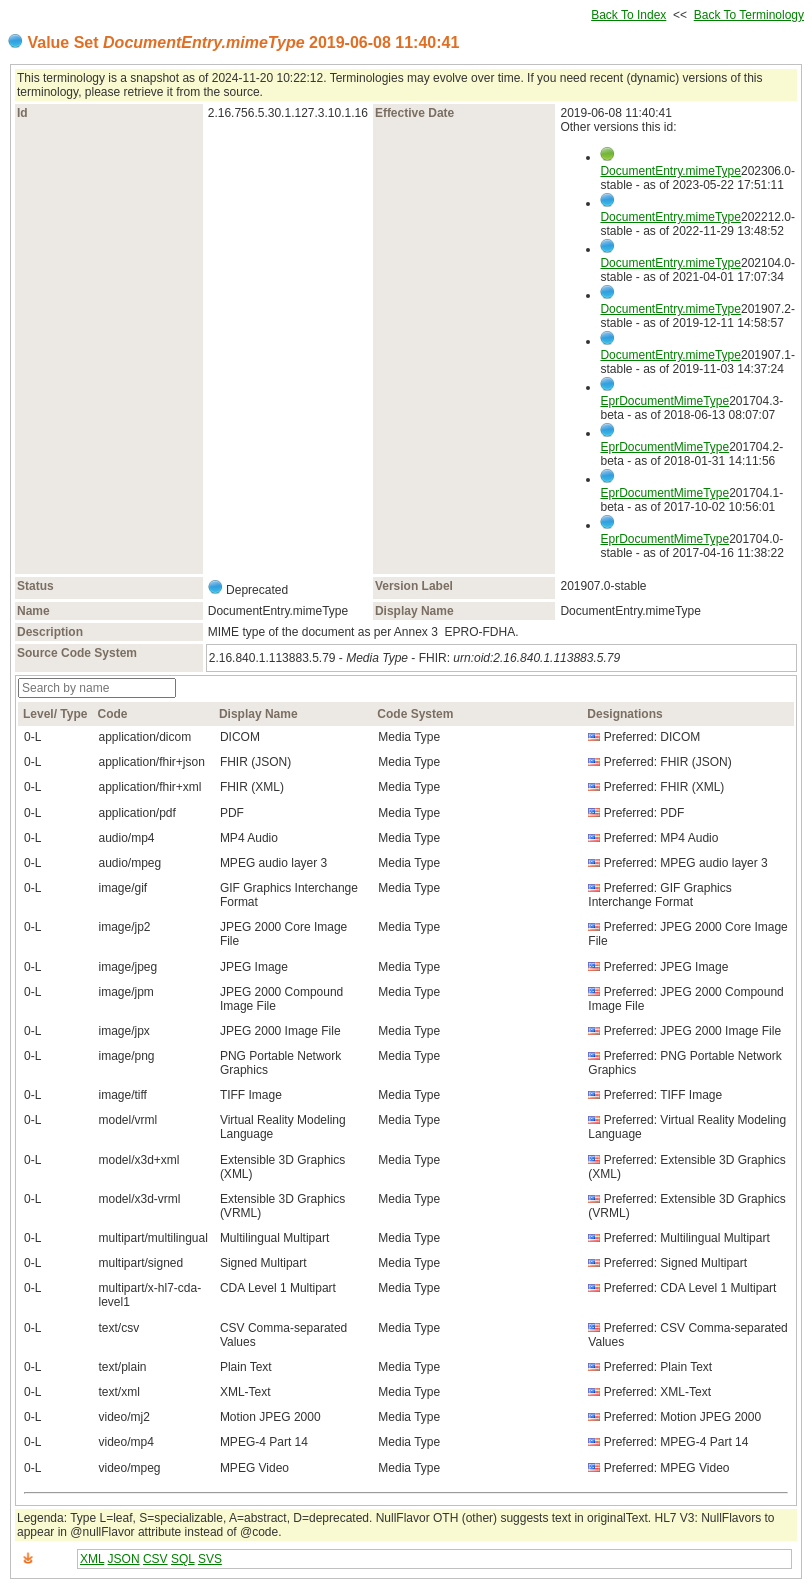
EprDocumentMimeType (664, 401)
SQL (183, 1559)
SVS (210, 1559)
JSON (124, 1559)
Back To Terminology (749, 15)
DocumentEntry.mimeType (670, 171)
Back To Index (628, 15)
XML (92, 1559)
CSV (155, 1559)
